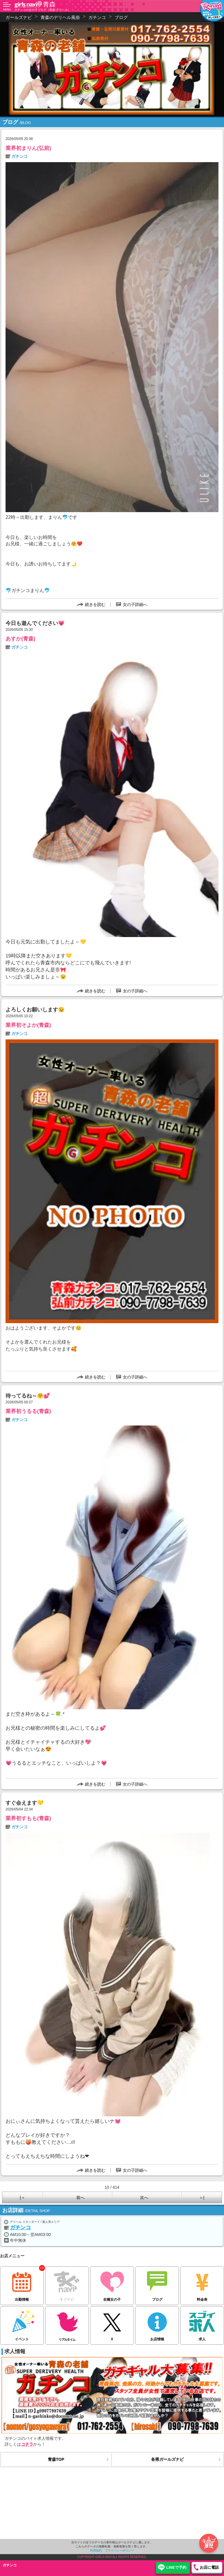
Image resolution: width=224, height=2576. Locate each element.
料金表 (202, 2284)
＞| (201, 2197)
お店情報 (157, 2324)
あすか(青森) (20, 639)
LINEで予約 (176, 2567)
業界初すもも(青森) (28, 1818)
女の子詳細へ (135, 604)
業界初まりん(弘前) (28, 148)
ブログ (157, 2284)
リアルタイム (67, 2324)
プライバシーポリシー (119, 2550)
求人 (202, 2324)
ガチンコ (19, 156)
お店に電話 (209, 2567)
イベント (21, 2324)
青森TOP (56, 2459)
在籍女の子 (112, 2284)
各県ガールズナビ (167, 2459)
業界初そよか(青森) (28, 1025)
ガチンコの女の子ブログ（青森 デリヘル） (42, 9)
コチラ (27, 2444)
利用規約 (96, 2550)
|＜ (22, 2197)
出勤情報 (21, 2284)
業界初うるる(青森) (28, 1411)
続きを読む (95, 604)
